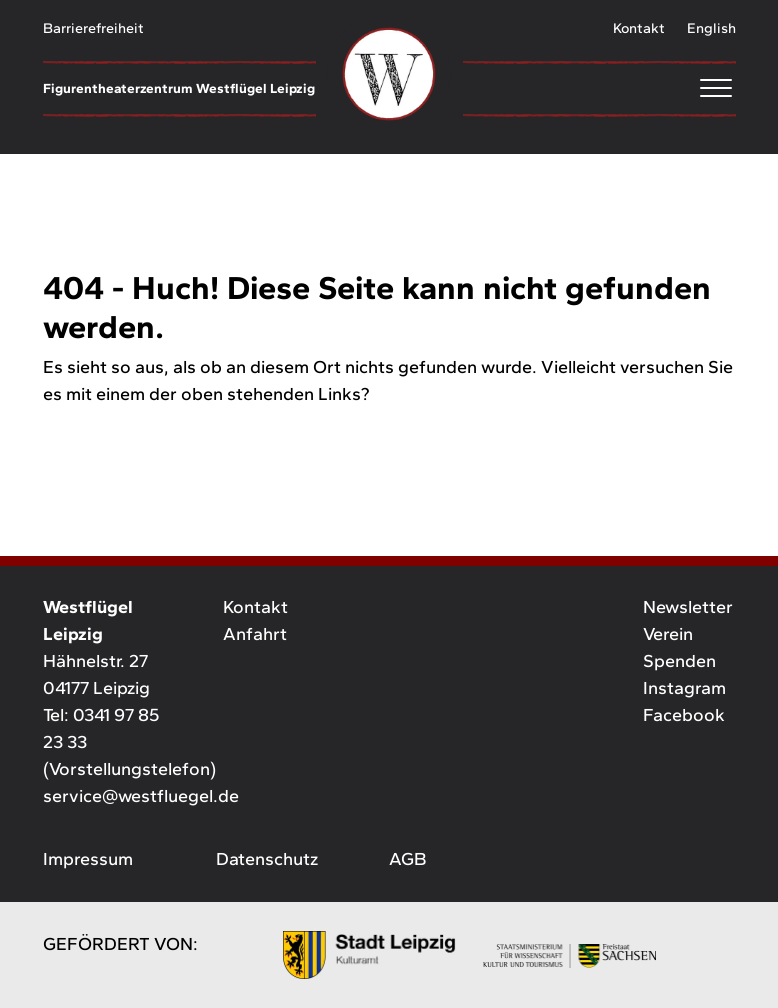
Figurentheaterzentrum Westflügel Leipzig (179, 88)
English (711, 28)
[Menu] (599, 88)
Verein (668, 634)
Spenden (679, 661)
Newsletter (688, 607)
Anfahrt (255, 634)
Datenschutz (267, 859)
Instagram (684, 688)
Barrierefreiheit (93, 28)
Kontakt (639, 28)
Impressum (88, 859)
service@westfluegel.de (141, 796)
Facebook (684, 715)
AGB (407, 859)
